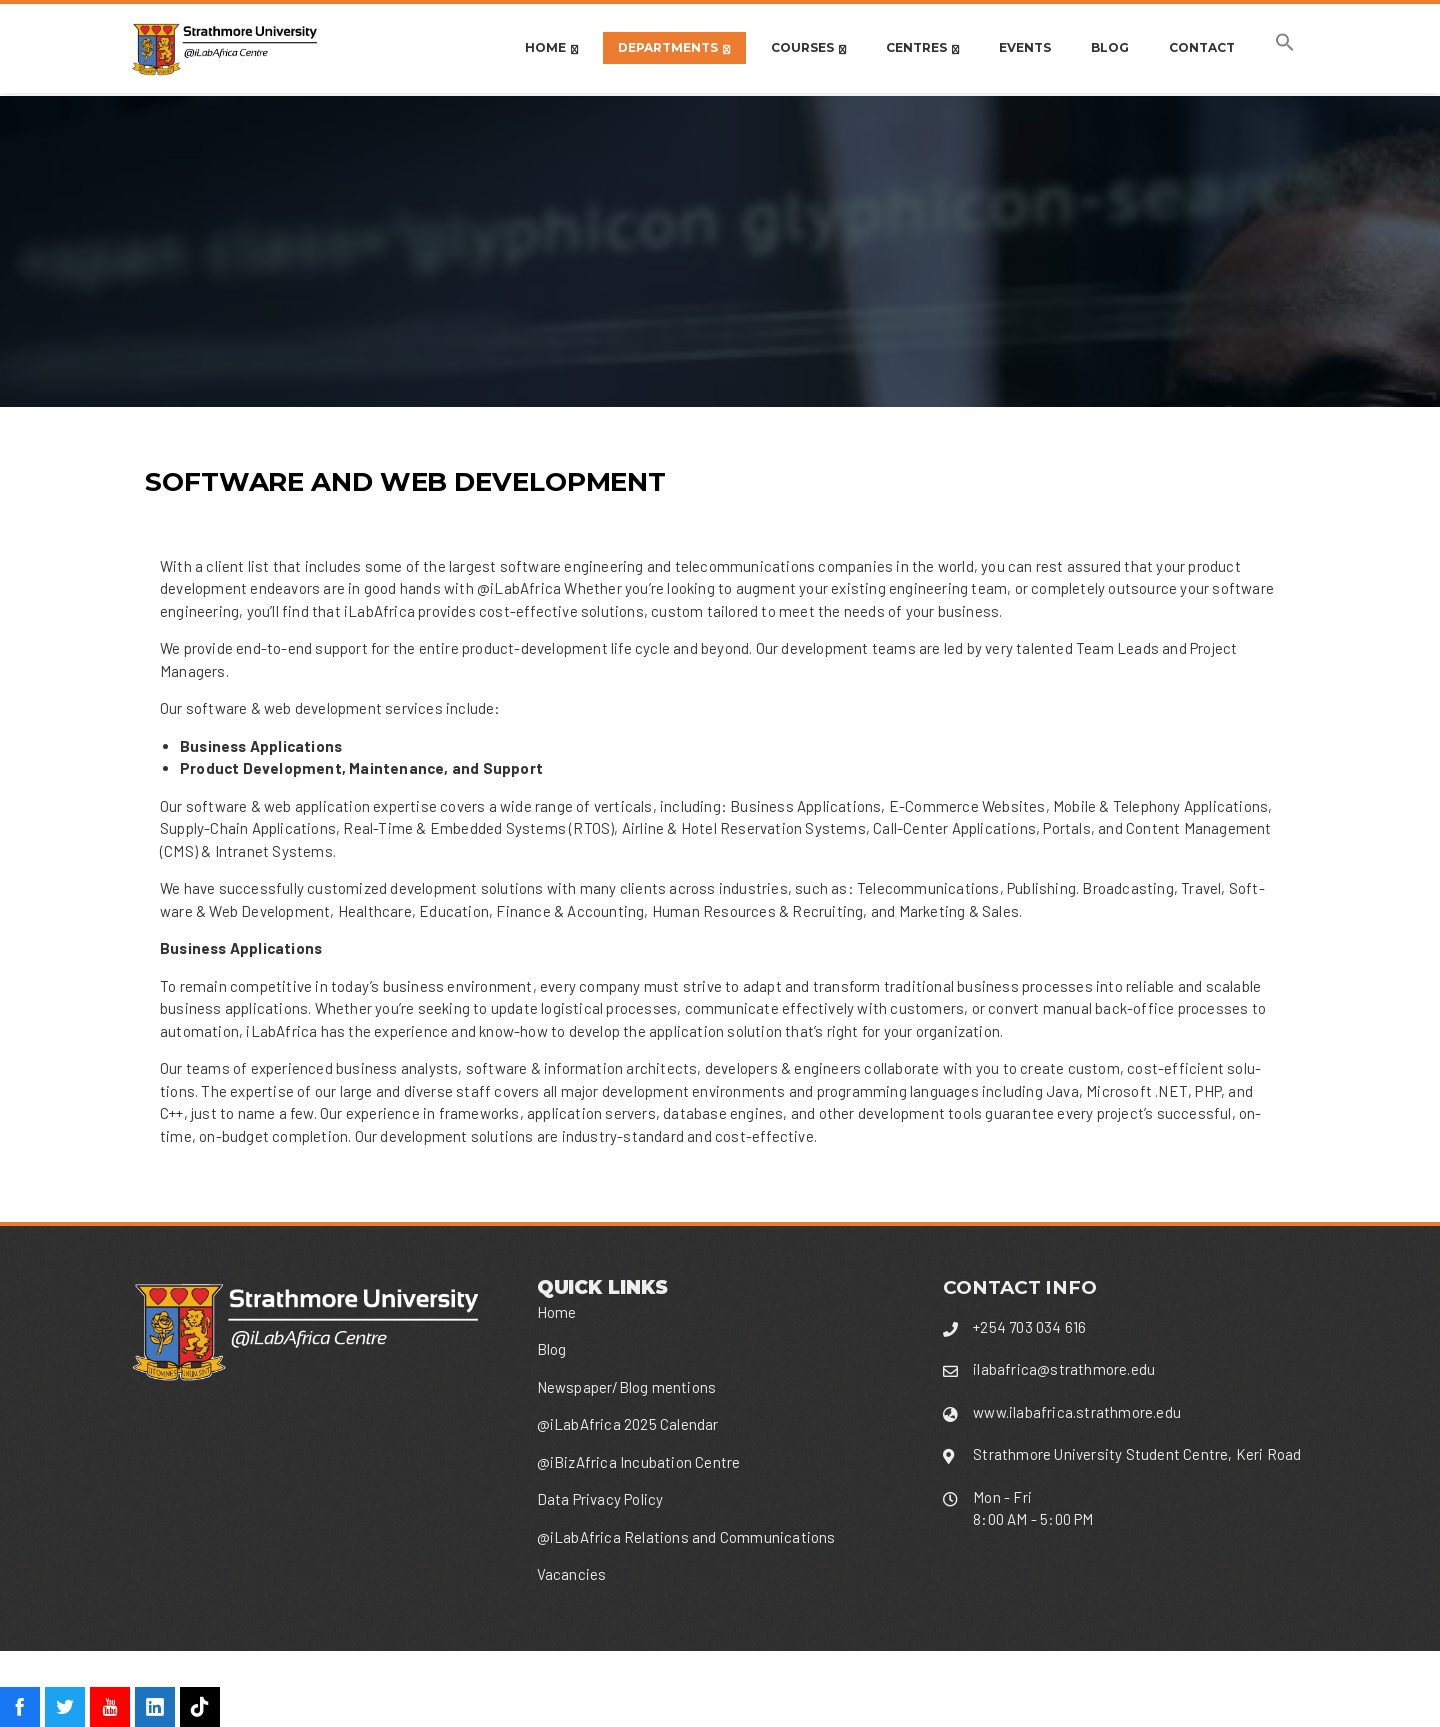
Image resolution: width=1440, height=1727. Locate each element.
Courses (808, 48)
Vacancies (572, 1574)
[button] (1285, 47)
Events (1025, 47)
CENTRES (922, 48)
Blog (1110, 47)
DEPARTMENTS (674, 48)
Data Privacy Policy (600, 1499)
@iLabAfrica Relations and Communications (686, 1537)
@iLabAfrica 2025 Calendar (628, 1424)
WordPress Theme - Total (672, 1688)
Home (551, 48)
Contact (1202, 47)
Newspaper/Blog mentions (627, 1387)
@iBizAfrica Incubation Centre (639, 1462)
